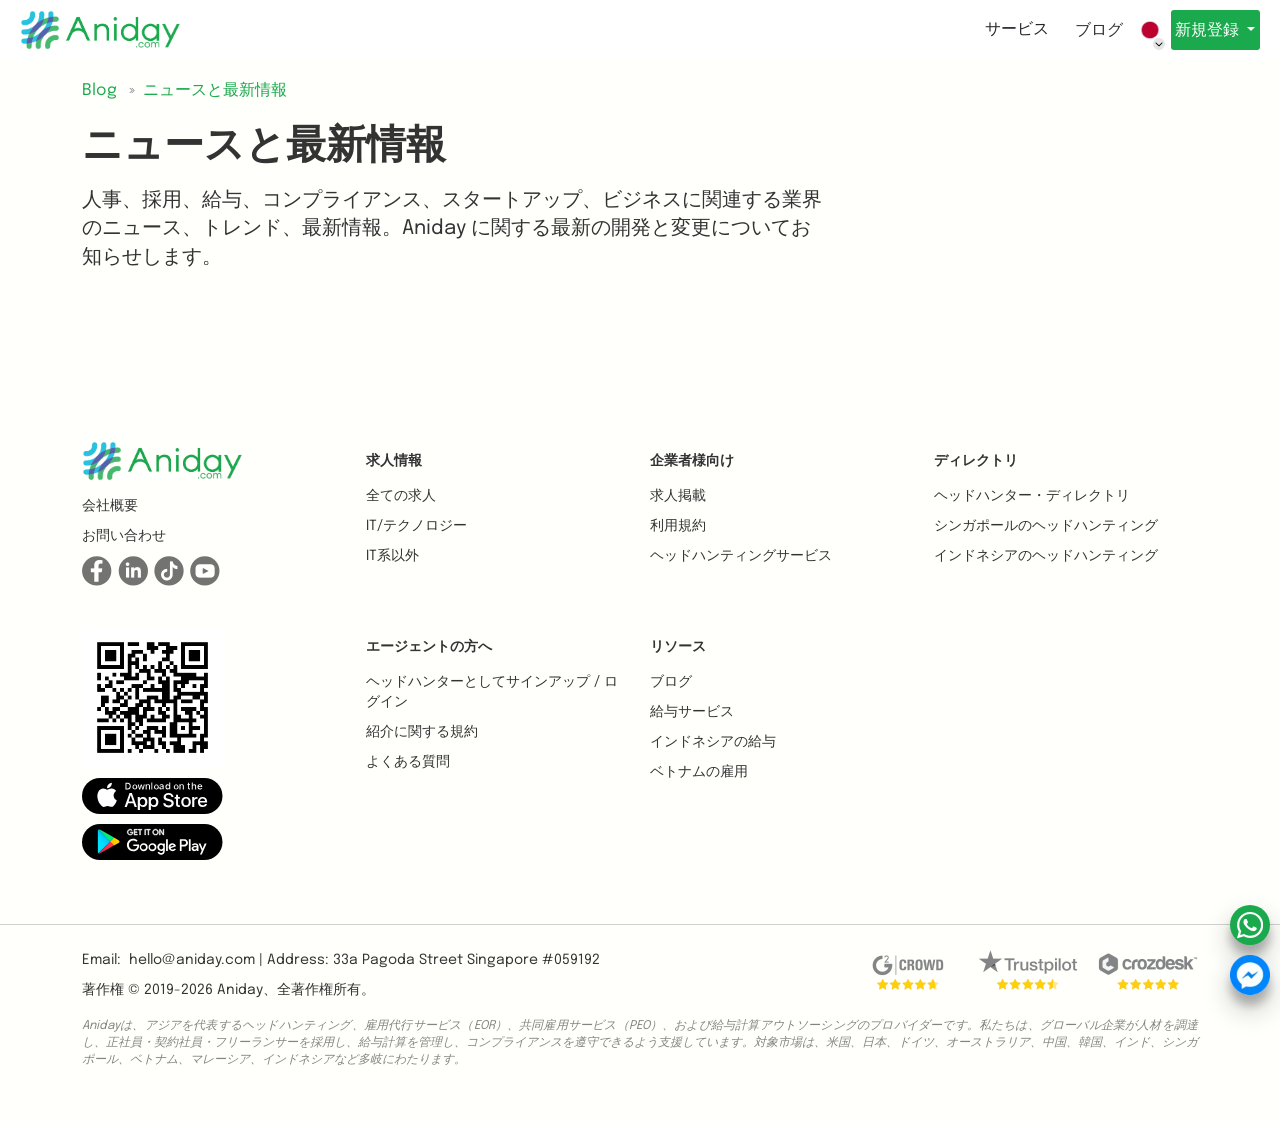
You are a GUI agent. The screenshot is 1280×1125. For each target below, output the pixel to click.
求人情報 (394, 461)
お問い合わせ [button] (124, 536)
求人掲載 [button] (678, 496)
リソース (678, 647)
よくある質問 (408, 762)
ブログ (1082, 30)
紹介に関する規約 (422, 732)
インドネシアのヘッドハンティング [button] (1046, 556)
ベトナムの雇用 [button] (699, 772)
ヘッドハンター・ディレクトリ (1032, 496)
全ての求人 (401, 496)
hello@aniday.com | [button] (196, 960)
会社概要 (110, 506)
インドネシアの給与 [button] (713, 742)
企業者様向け (692, 461)
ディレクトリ (976, 461)
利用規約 (678, 526)
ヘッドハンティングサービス (741, 556)
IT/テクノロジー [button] (416, 526)
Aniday (240, 990)
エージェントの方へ (429, 647)
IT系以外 (392, 556)
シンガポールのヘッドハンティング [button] (1046, 526)
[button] (152, 795)
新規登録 (1201, 30)
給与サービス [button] (692, 712)
